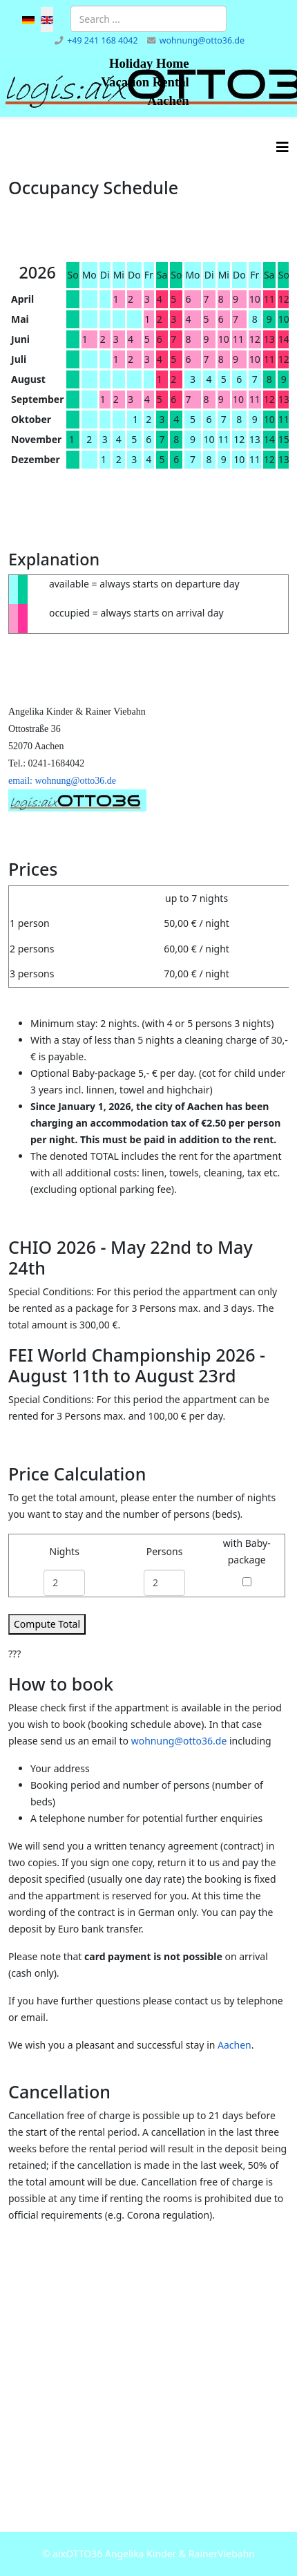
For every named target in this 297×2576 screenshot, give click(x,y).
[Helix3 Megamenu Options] (282, 147)
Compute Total (47, 1623)
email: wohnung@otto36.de (62, 780)
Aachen (234, 2044)
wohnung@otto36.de (202, 40)
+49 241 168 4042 (102, 40)
